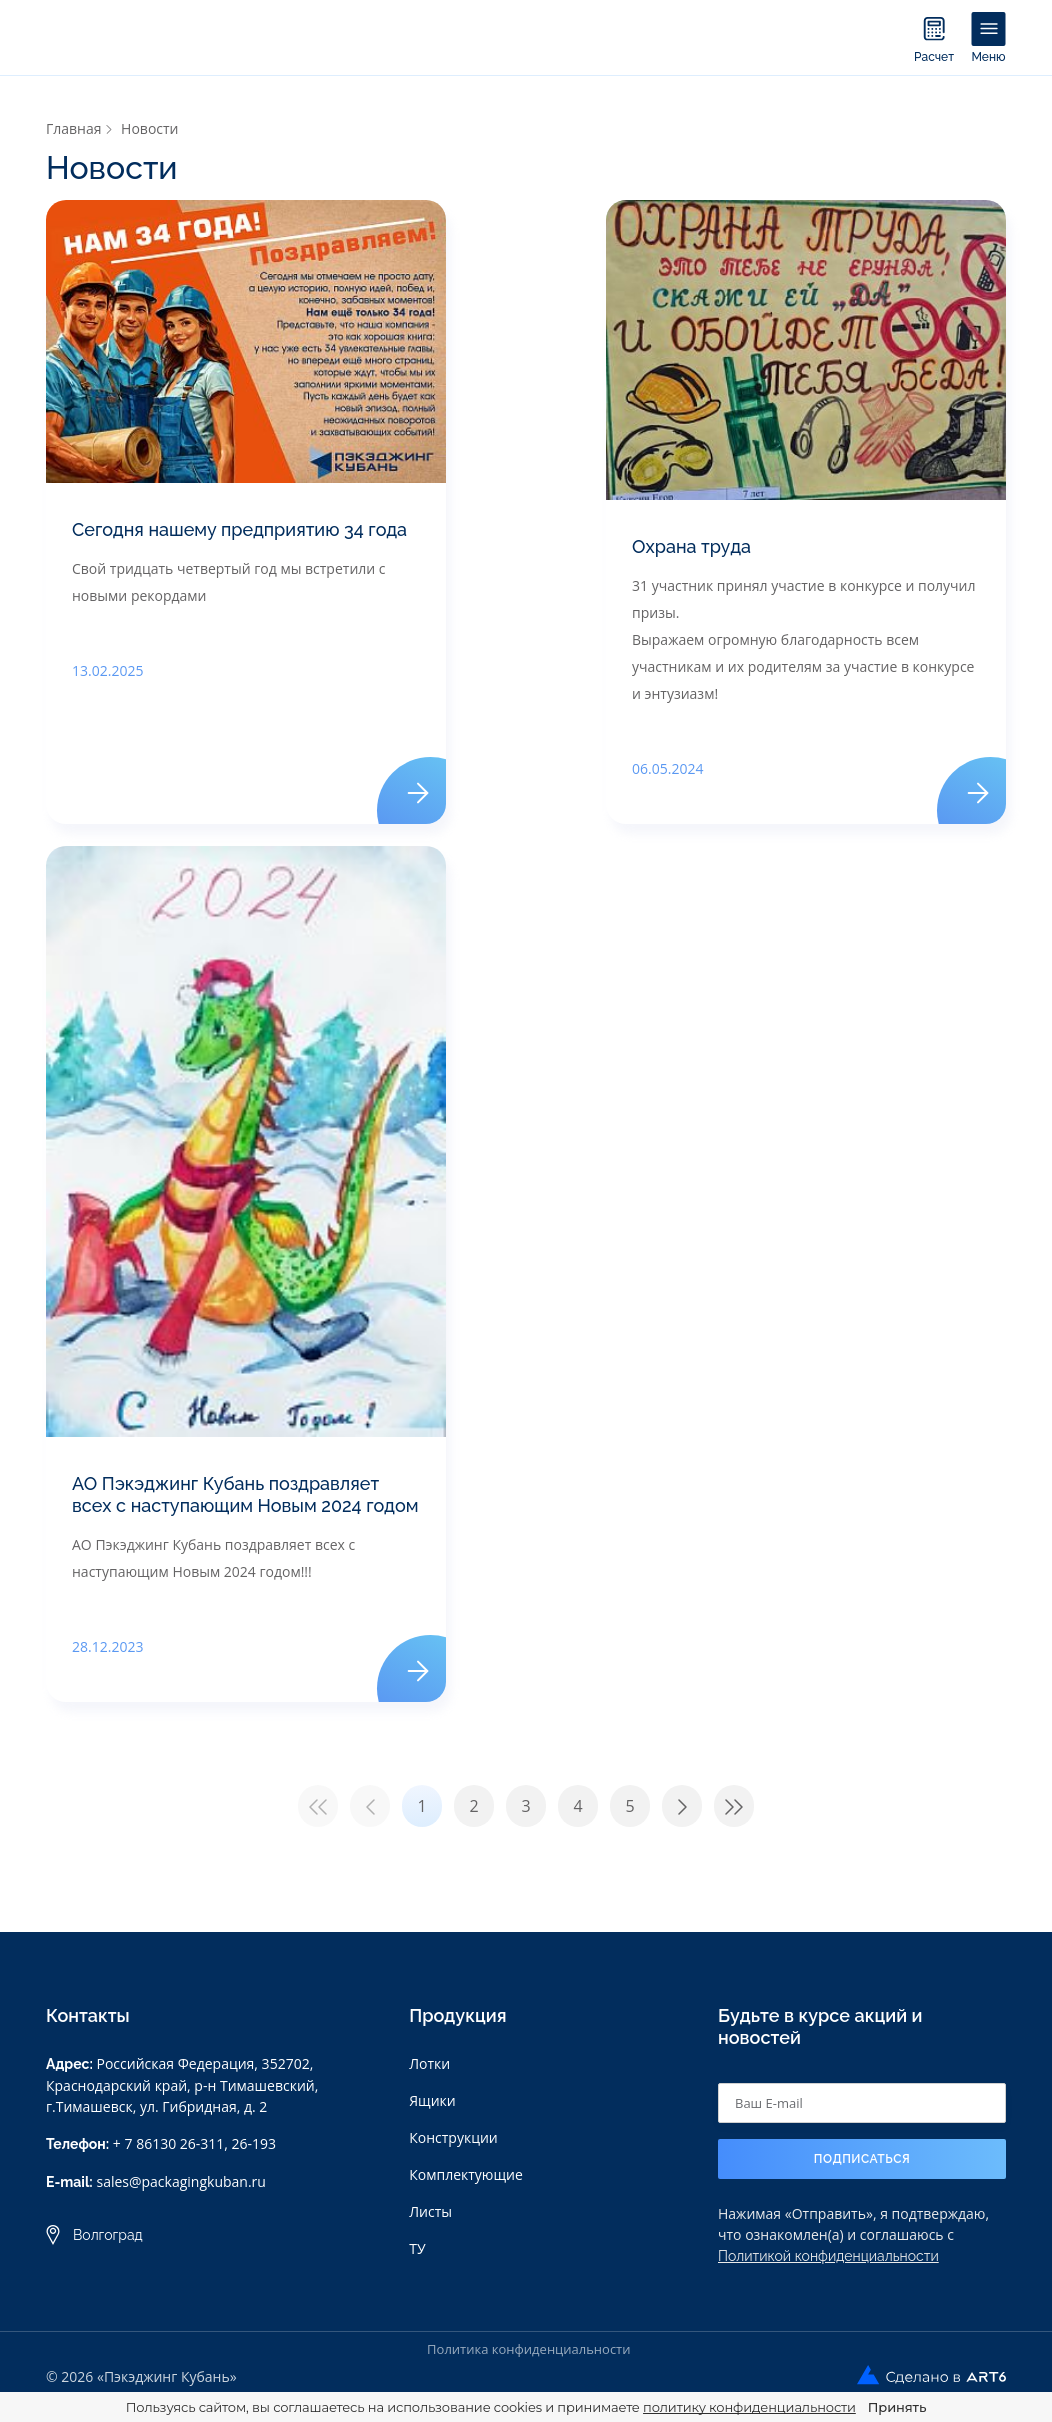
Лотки (429, 2063)
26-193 (254, 2143)
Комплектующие (466, 2174)
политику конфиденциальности (749, 2407)
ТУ (417, 2248)
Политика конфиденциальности (528, 2349)
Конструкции (453, 2137)
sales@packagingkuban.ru (180, 2181)
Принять (897, 2407)
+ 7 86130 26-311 (168, 2143)
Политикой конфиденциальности (828, 2256)
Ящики (432, 2100)
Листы (430, 2211)
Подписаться (862, 2159)
